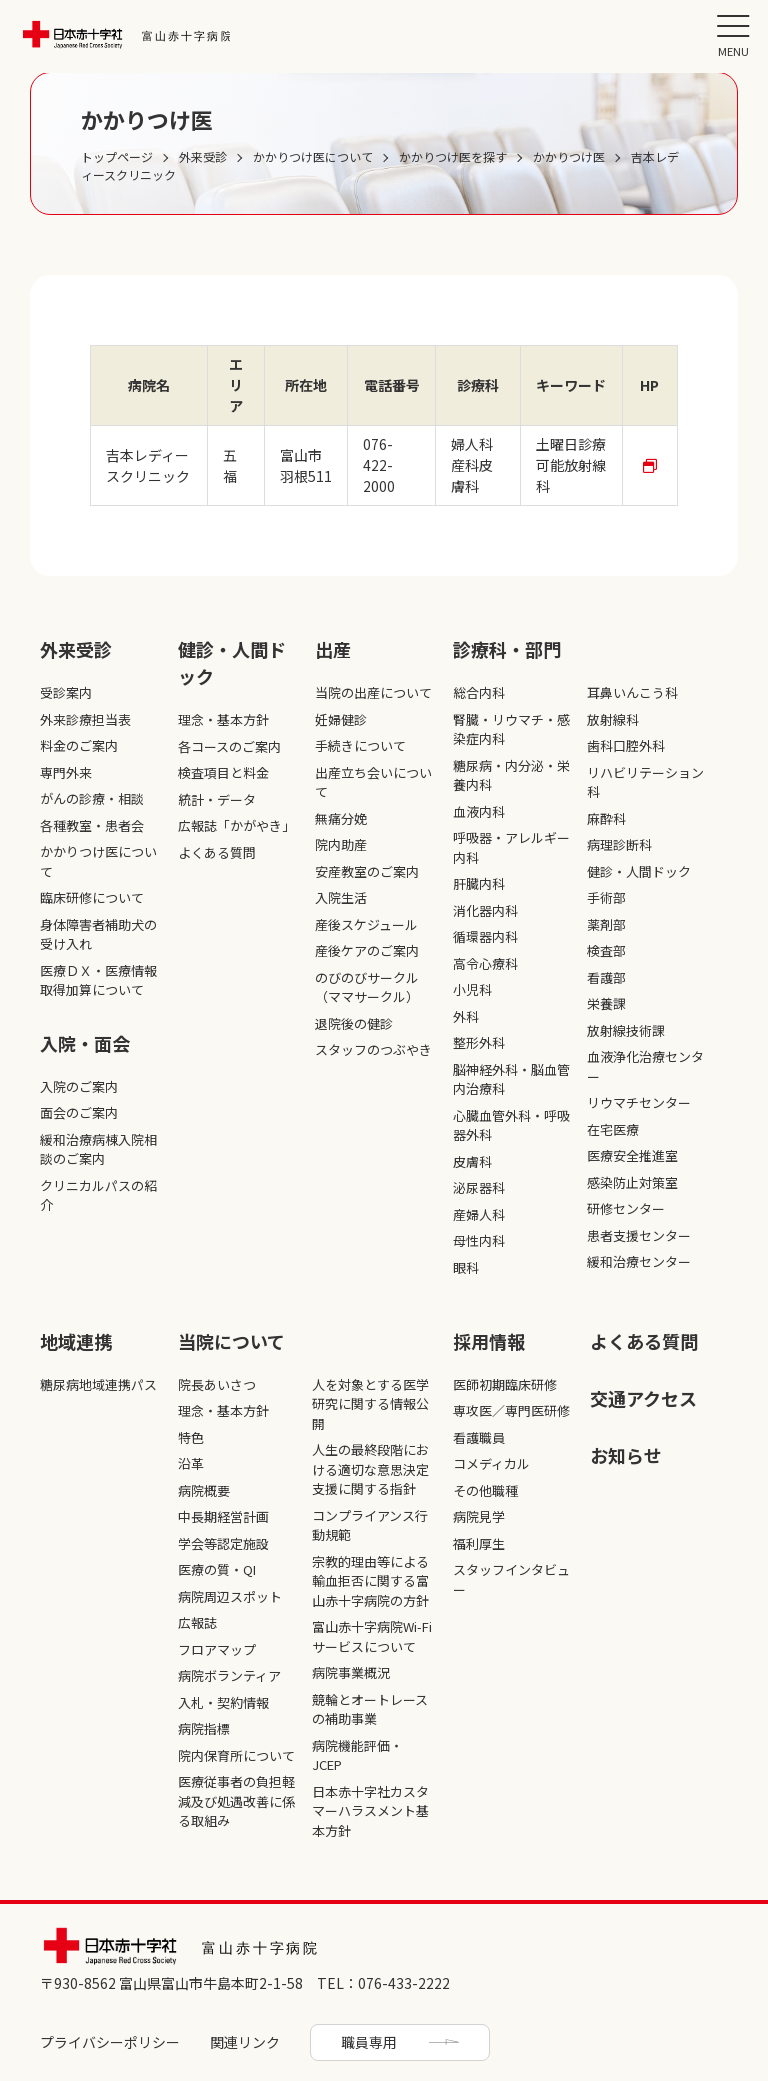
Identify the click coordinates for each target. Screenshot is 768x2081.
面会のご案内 (79, 1112)
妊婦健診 (341, 719)
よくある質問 (217, 852)
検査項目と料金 (223, 772)
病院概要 (204, 1490)
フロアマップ (217, 1649)
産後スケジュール (366, 924)
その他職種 (485, 1490)
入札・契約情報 (223, 1702)
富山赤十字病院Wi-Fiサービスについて (372, 1636)
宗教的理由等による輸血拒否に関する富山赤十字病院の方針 (370, 1581)
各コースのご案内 (229, 746)
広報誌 (197, 1622)
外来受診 (76, 649)
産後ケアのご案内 (367, 950)
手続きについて (360, 745)
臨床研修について (92, 897)
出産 (333, 649)
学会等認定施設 (223, 1543)
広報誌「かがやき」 (236, 825)
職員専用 (369, 2042)
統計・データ (217, 799)
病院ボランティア (229, 1675)
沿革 (191, 1463)
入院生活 (341, 897)
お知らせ (626, 1455)
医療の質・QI (217, 1569)
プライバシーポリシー (110, 2042)
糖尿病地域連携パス (98, 1384)
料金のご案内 (79, 745)
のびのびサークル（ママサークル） (367, 987)
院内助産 (341, 844)
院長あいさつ (217, 1384)
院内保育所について (236, 1755)
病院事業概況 (351, 1672)
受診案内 (66, 692)
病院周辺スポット (230, 1596)
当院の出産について (373, 692)
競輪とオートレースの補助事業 (370, 1709)
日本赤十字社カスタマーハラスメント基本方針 (370, 1811)
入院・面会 (85, 1043)
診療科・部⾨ (507, 649)
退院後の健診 (354, 1023)
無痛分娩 (341, 818)
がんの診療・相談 (92, 798)
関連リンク (245, 2042)
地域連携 (76, 1341)
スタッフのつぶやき (373, 1049)
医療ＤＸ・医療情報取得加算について (98, 980)
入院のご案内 (79, 1086)
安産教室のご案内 (367, 871)
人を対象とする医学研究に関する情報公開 (370, 1404)
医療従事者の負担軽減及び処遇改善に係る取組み (236, 1801)
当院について (231, 1341)
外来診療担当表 (85, 719)
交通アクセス (643, 1398)
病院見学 (479, 1516)
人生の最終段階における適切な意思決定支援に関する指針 (370, 1469)
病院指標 (204, 1728)
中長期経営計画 (223, 1516)
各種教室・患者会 (92, 825)
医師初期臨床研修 (505, 1384)
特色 (191, 1437)
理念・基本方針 (223, 719)
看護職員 (479, 1437)
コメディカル (491, 1463)
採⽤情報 (489, 1341)
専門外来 (66, 772)
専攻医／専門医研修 (511, 1410)
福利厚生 (479, 1543)
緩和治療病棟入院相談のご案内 (98, 1149)
